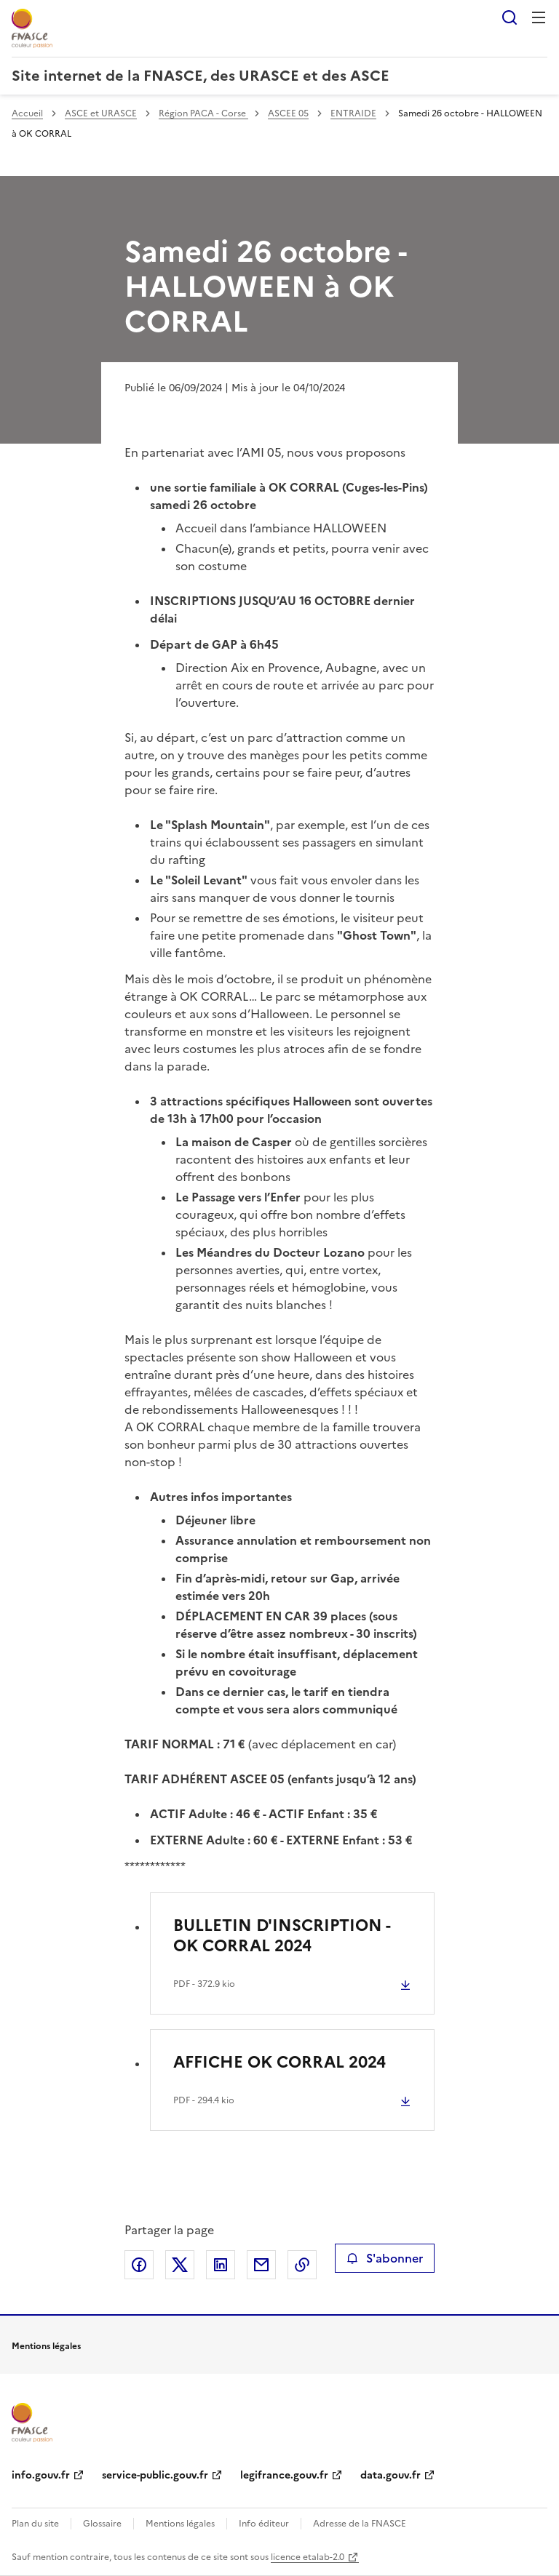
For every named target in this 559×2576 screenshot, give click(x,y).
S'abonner (384, 2258)
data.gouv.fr (390, 2475)
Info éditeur (264, 2523)
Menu (538, 17)
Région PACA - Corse (203, 113)
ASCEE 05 (288, 113)
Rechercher (509, 17)
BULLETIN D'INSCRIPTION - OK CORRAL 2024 (281, 1935)
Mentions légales (180, 2523)
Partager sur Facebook (139, 2264)
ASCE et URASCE (101, 113)
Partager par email (261, 2264)
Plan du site (35, 2523)
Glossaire (102, 2523)
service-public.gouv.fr (155, 2475)
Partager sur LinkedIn (220, 2264)
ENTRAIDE (353, 113)
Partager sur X (179, 2264)
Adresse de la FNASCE (359, 2523)
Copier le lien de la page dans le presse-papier (302, 2264)
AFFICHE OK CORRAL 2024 (279, 2062)
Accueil (27, 113)
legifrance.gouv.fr (284, 2475)
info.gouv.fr (41, 2475)
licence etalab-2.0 (307, 2557)
